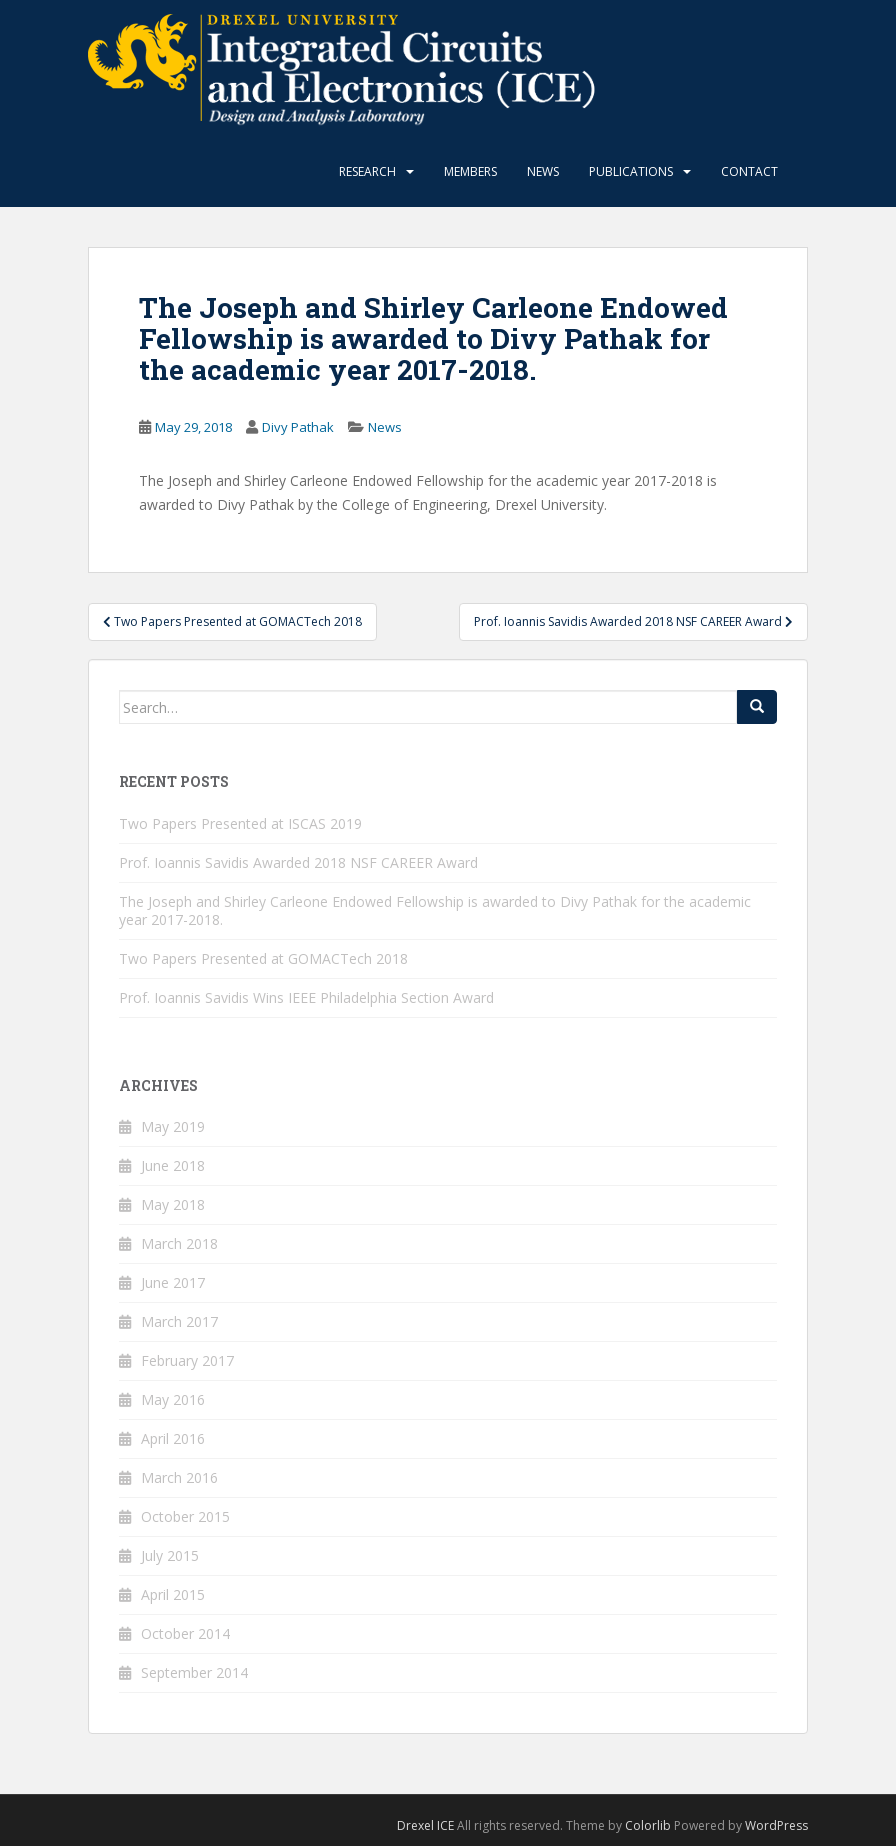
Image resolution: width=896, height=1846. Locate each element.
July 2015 (170, 1555)
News (543, 171)
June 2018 (173, 1165)
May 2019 (173, 1126)
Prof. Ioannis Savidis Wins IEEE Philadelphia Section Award (306, 997)
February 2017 (187, 1360)
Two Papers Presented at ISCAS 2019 (240, 823)
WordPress (776, 1825)
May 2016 (173, 1399)
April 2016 (173, 1438)
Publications (631, 171)
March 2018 (179, 1243)
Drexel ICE (425, 1825)
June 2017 (173, 1282)
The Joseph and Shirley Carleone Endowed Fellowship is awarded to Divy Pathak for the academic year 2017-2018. (435, 910)
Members (470, 171)
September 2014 (194, 1672)
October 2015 (185, 1516)
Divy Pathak (298, 427)
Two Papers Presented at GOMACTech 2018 (263, 958)
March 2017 (179, 1321)
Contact (749, 171)
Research (367, 171)
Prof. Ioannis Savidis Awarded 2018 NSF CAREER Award (298, 862)
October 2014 (185, 1633)
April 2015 (173, 1594)
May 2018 (173, 1204)
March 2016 (179, 1477)
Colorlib (648, 1825)
